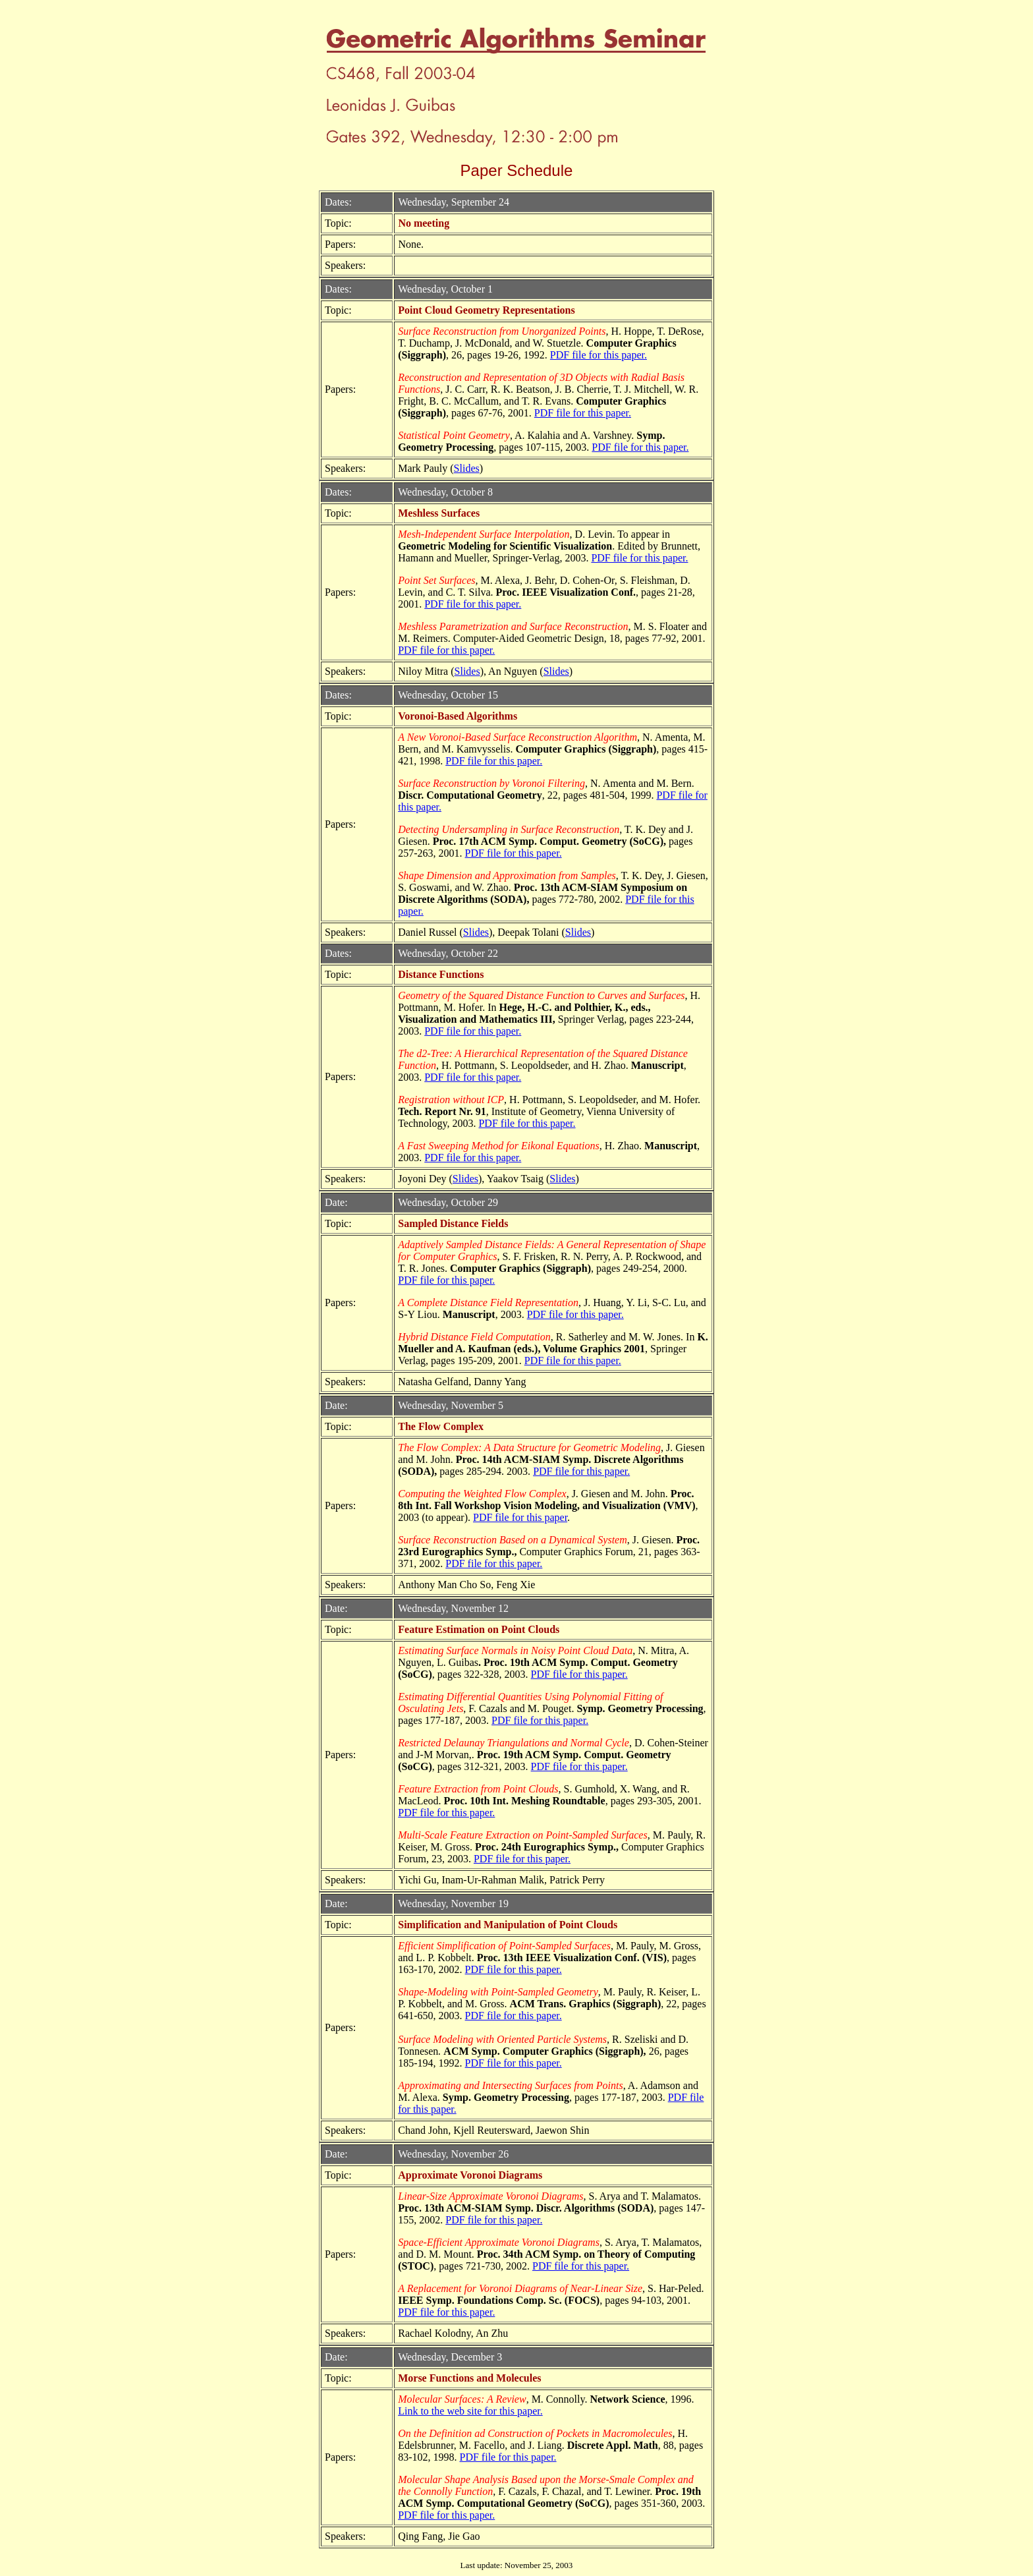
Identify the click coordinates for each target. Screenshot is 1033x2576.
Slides (467, 468)
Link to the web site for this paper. (470, 2411)
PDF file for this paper (520, 1517)
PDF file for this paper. (598, 354)
